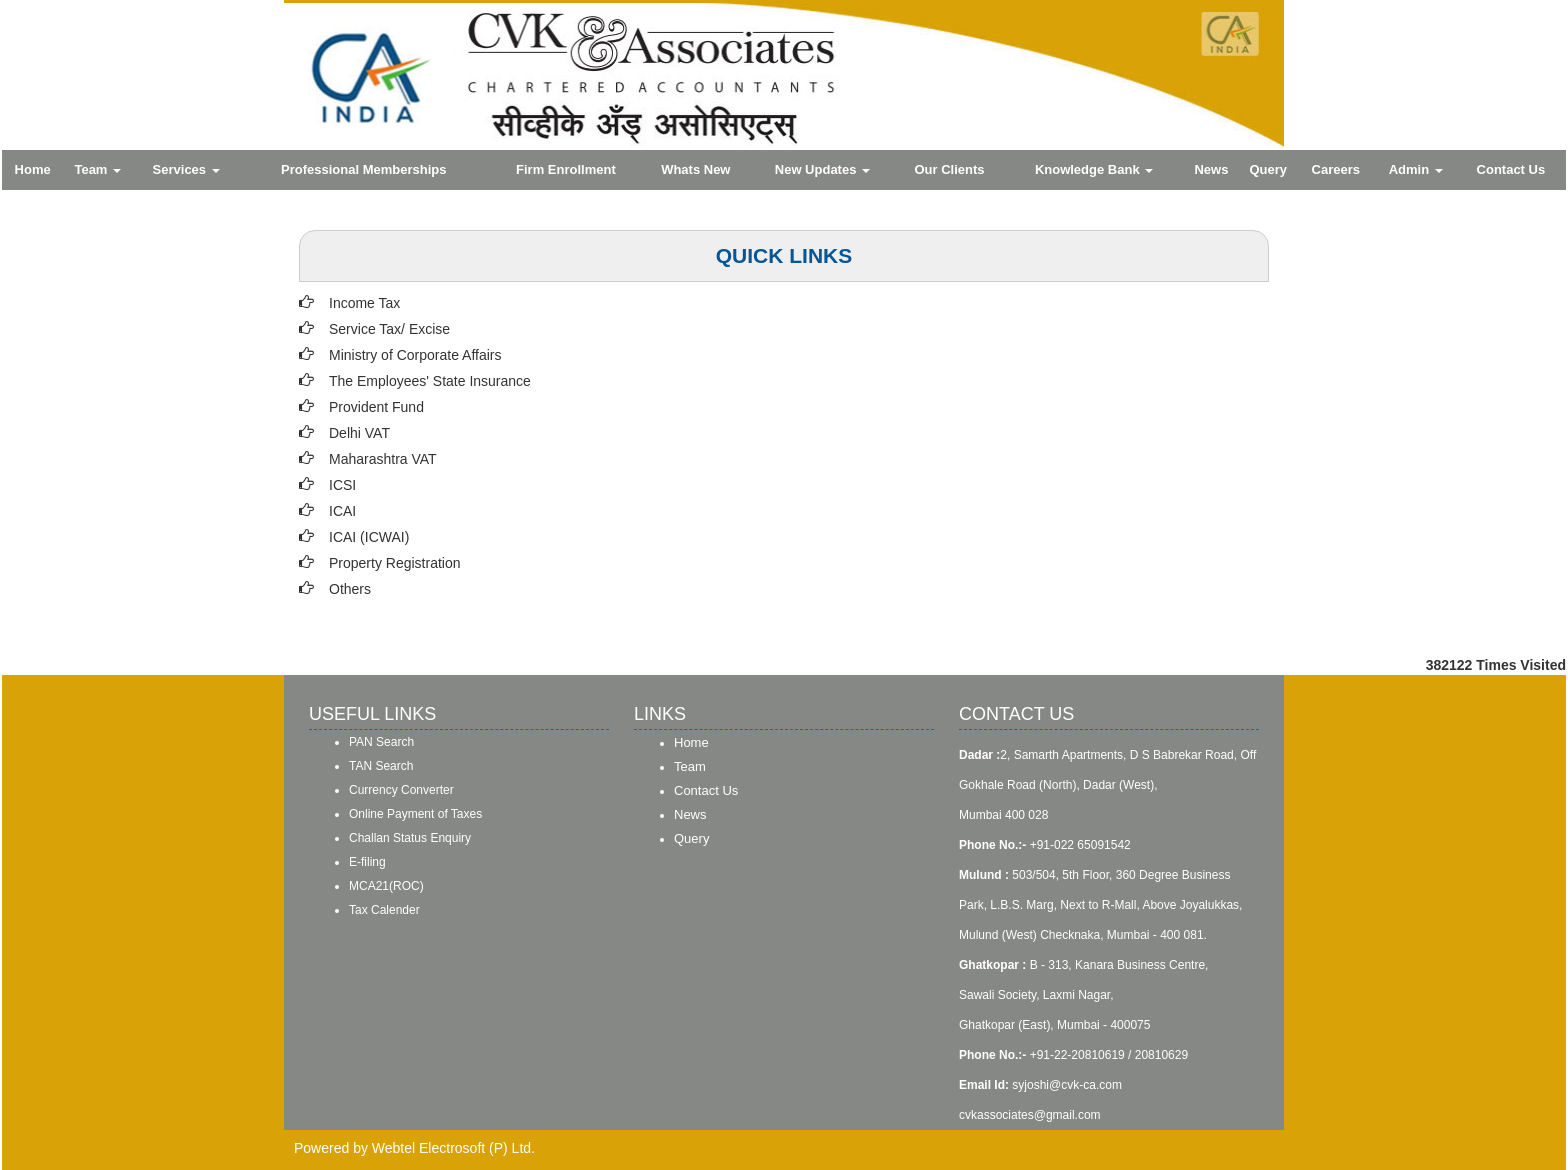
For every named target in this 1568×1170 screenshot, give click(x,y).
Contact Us (1511, 169)
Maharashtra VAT (383, 459)
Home (33, 169)
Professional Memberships (363, 169)
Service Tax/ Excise (389, 329)
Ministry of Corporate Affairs (415, 355)
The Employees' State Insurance (430, 381)
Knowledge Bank (1094, 169)
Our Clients (950, 169)
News (1211, 169)
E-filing (367, 862)
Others (350, 589)
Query (1268, 169)
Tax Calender (384, 910)
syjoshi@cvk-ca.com (1067, 1085)
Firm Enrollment (566, 169)
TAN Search (381, 766)
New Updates (822, 169)
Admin (1416, 169)
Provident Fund (376, 407)
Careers (1336, 169)
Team (97, 169)
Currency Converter (401, 790)
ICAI (342, 511)
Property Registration (395, 563)
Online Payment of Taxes (415, 814)
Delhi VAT (359, 433)
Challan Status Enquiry (410, 838)
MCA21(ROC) (386, 886)
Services (186, 169)
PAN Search (381, 742)
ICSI (342, 485)
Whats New (695, 169)
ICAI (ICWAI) (369, 537)
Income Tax (364, 303)
